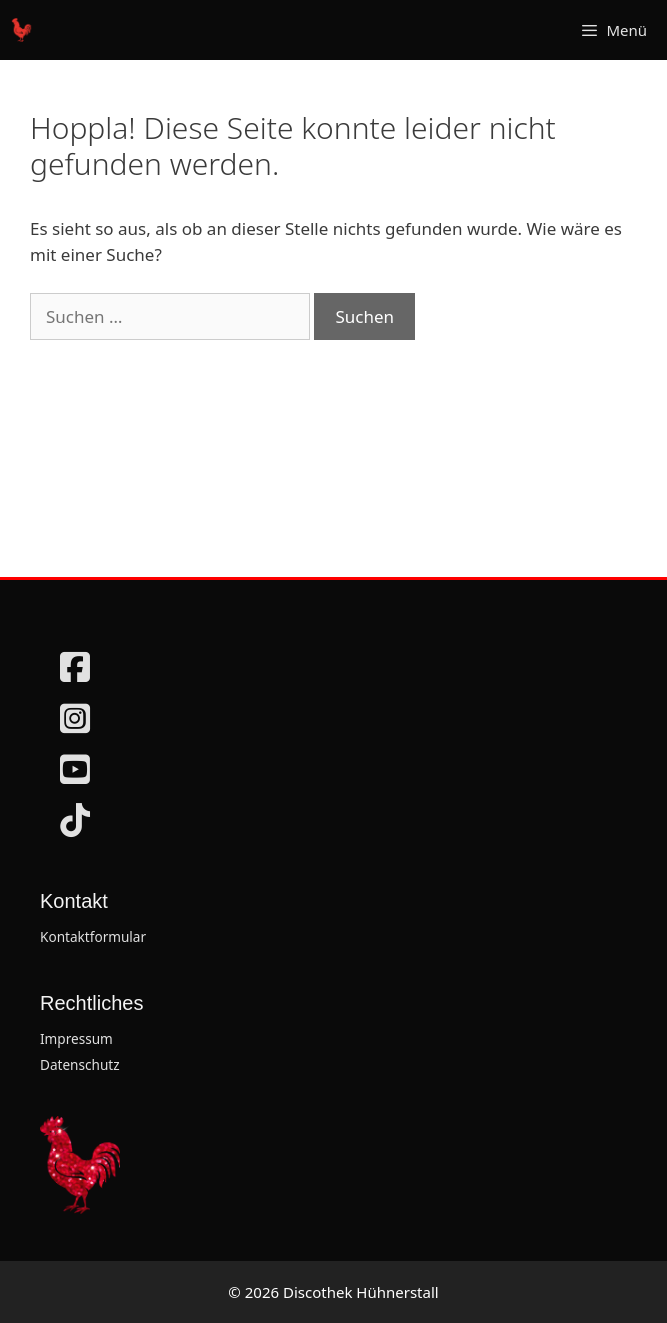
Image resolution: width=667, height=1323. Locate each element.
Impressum (76, 1038)
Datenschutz (80, 1064)
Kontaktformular (93, 936)
